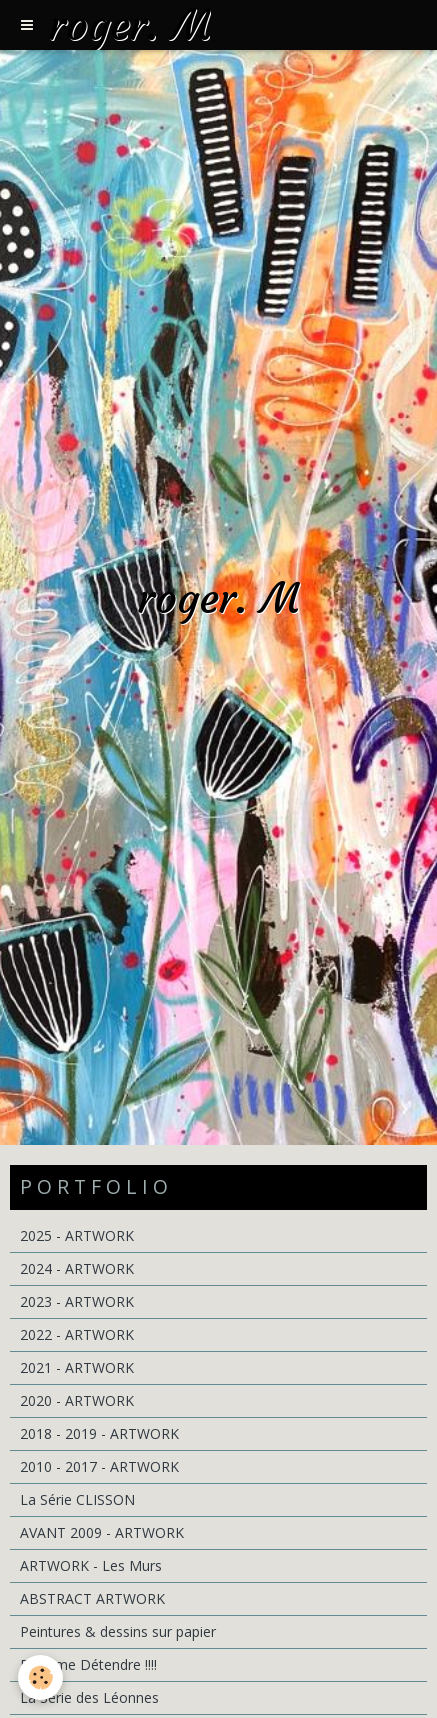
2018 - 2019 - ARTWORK (99, 1433)
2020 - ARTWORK (77, 1400)
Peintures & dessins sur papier (118, 1631)
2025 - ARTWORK (77, 1235)
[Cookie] (40, 1677)
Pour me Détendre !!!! (88, 1664)
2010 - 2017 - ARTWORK (99, 1466)
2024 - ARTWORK (77, 1268)
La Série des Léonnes (89, 1697)
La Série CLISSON (77, 1499)
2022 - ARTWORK (77, 1334)
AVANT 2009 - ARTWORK (102, 1532)
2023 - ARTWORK (77, 1301)
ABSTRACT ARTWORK (92, 1598)
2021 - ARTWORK (77, 1367)
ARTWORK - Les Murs (91, 1565)
